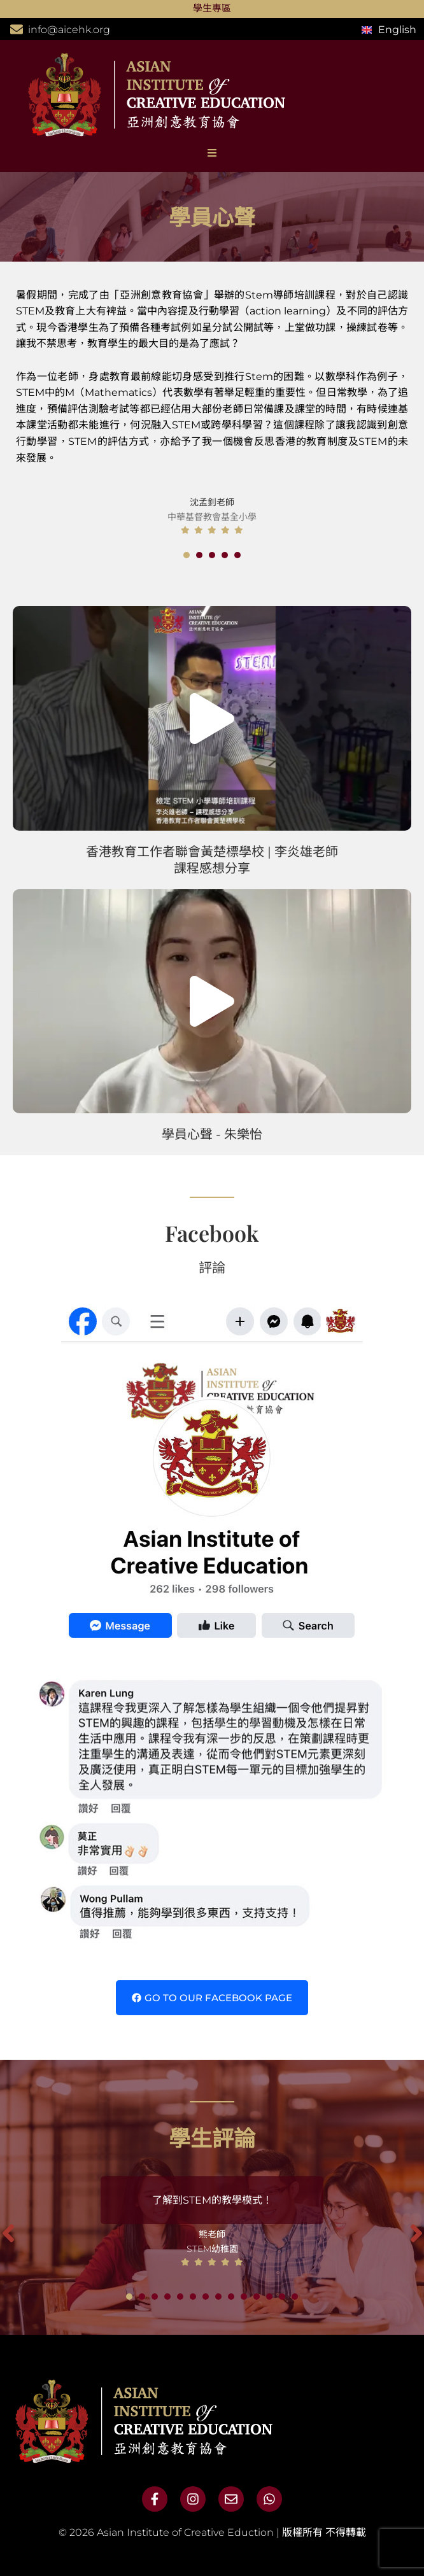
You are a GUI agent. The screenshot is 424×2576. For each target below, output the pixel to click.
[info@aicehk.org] (16, 29)
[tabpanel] (212, 399)
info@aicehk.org (69, 30)
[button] (212, 718)
